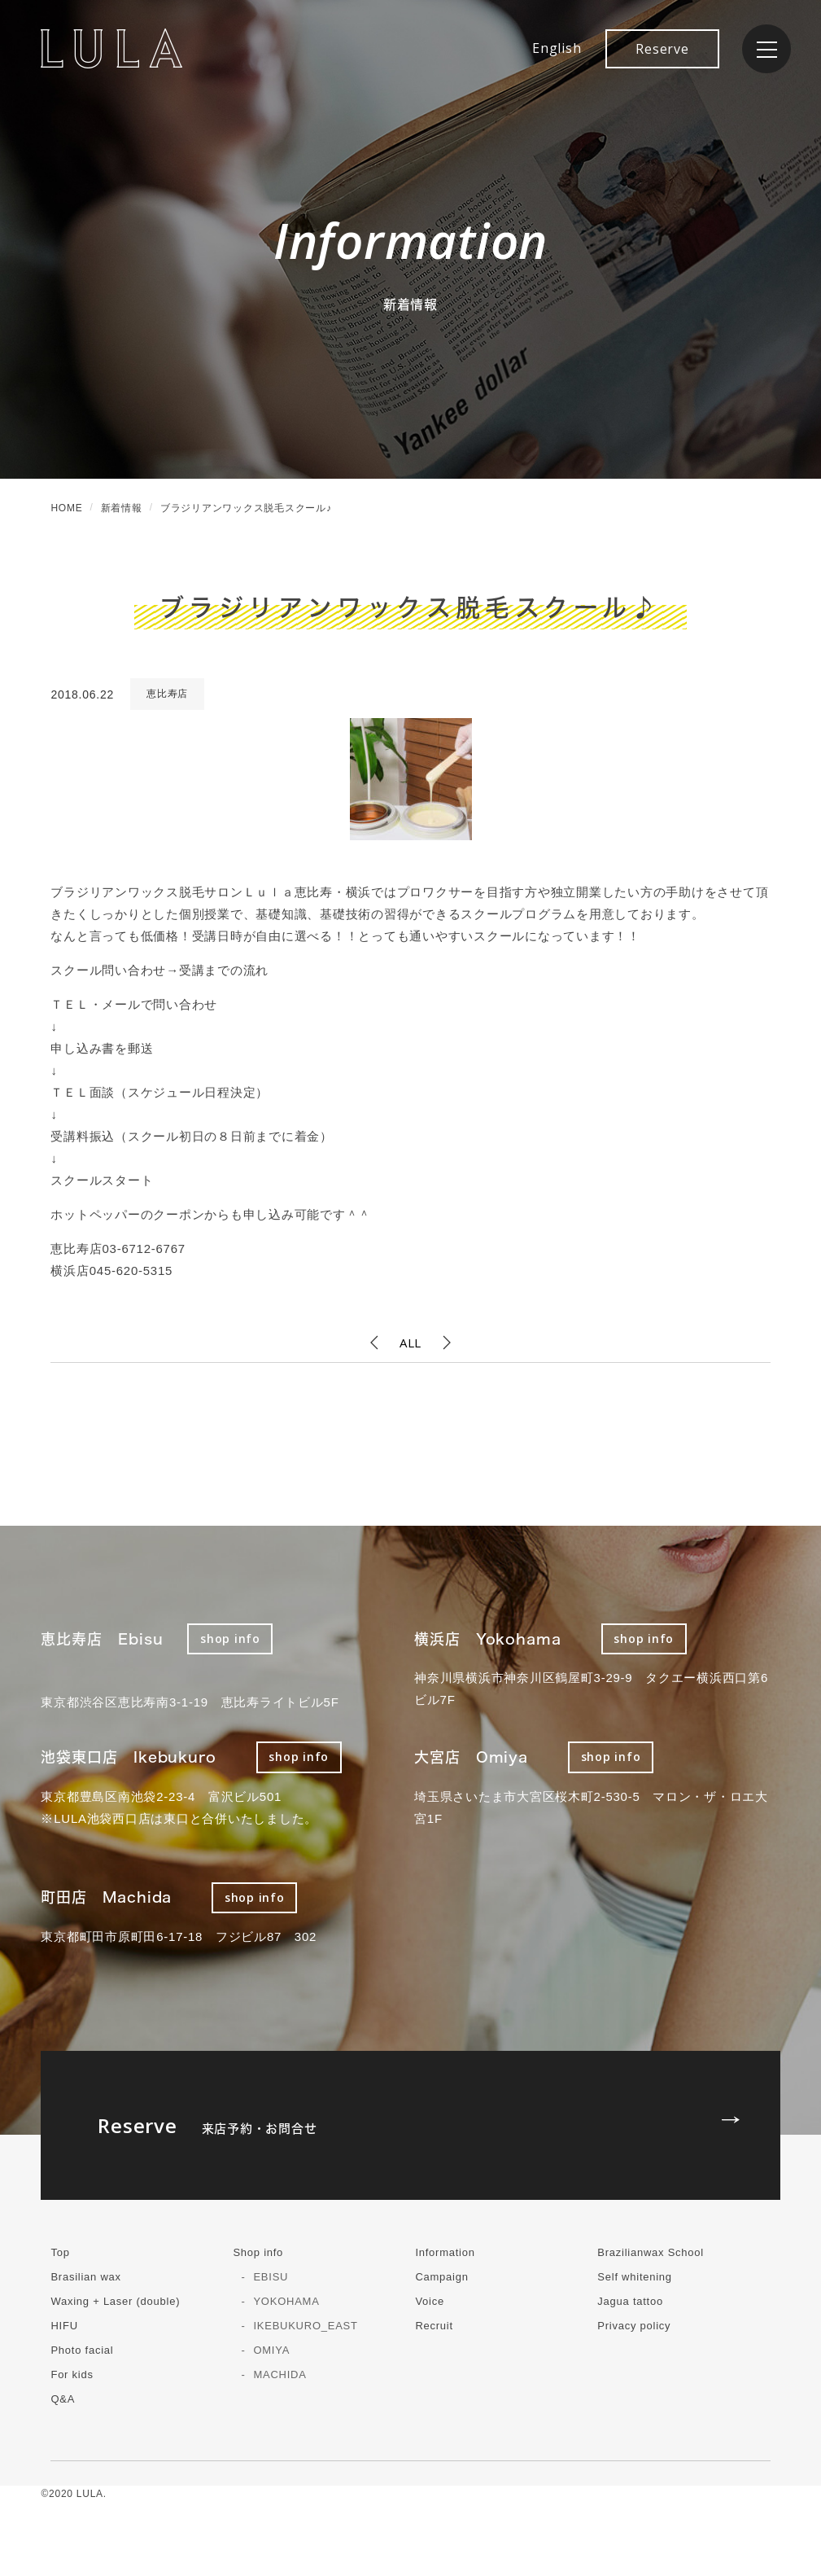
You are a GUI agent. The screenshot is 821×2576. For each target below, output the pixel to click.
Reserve (661, 49)
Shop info (258, 2252)
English (556, 48)
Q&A (62, 2399)
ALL (410, 1342)
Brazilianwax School (650, 2252)
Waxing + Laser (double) (115, 2301)
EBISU (270, 2277)
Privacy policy (633, 2326)
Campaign (441, 2277)
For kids (71, 2374)
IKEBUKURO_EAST (305, 2326)
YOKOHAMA (286, 2301)
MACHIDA (279, 2374)
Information (444, 2252)
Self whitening (634, 2277)
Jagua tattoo (630, 2301)
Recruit (433, 2326)
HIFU (63, 2326)
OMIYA (271, 2350)
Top (59, 2252)
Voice (429, 2301)
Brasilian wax (85, 2277)
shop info (230, 1638)
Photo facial (81, 2350)
